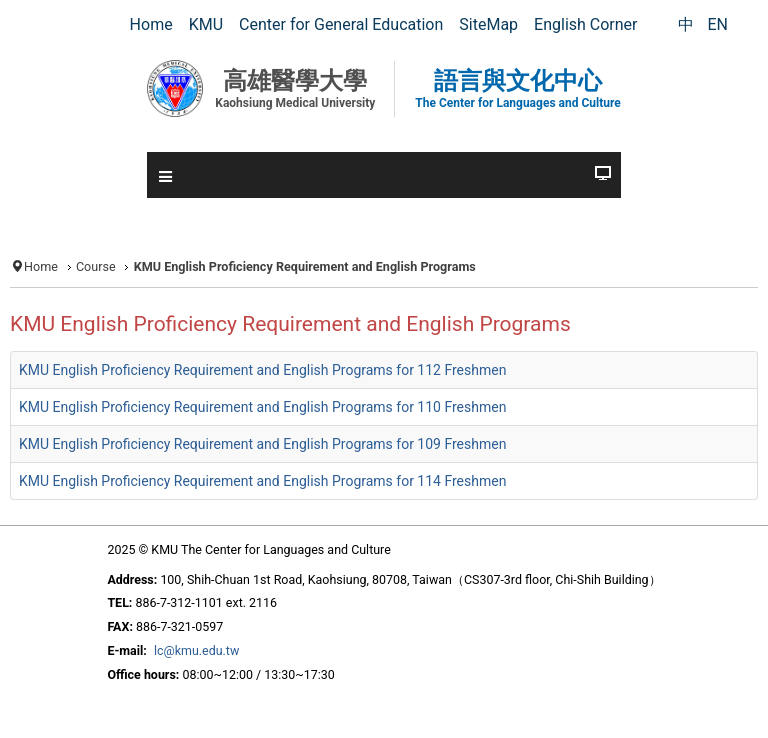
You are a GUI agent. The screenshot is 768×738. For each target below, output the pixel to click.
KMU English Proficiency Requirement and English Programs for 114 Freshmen (262, 481)
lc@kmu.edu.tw (196, 650)
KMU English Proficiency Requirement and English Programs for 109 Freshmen (262, 444)
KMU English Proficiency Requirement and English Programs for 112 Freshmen (262, 370)
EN (717, 24)
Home (41, 266)
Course (96, 266)
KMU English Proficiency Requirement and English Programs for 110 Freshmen (262, 407)
